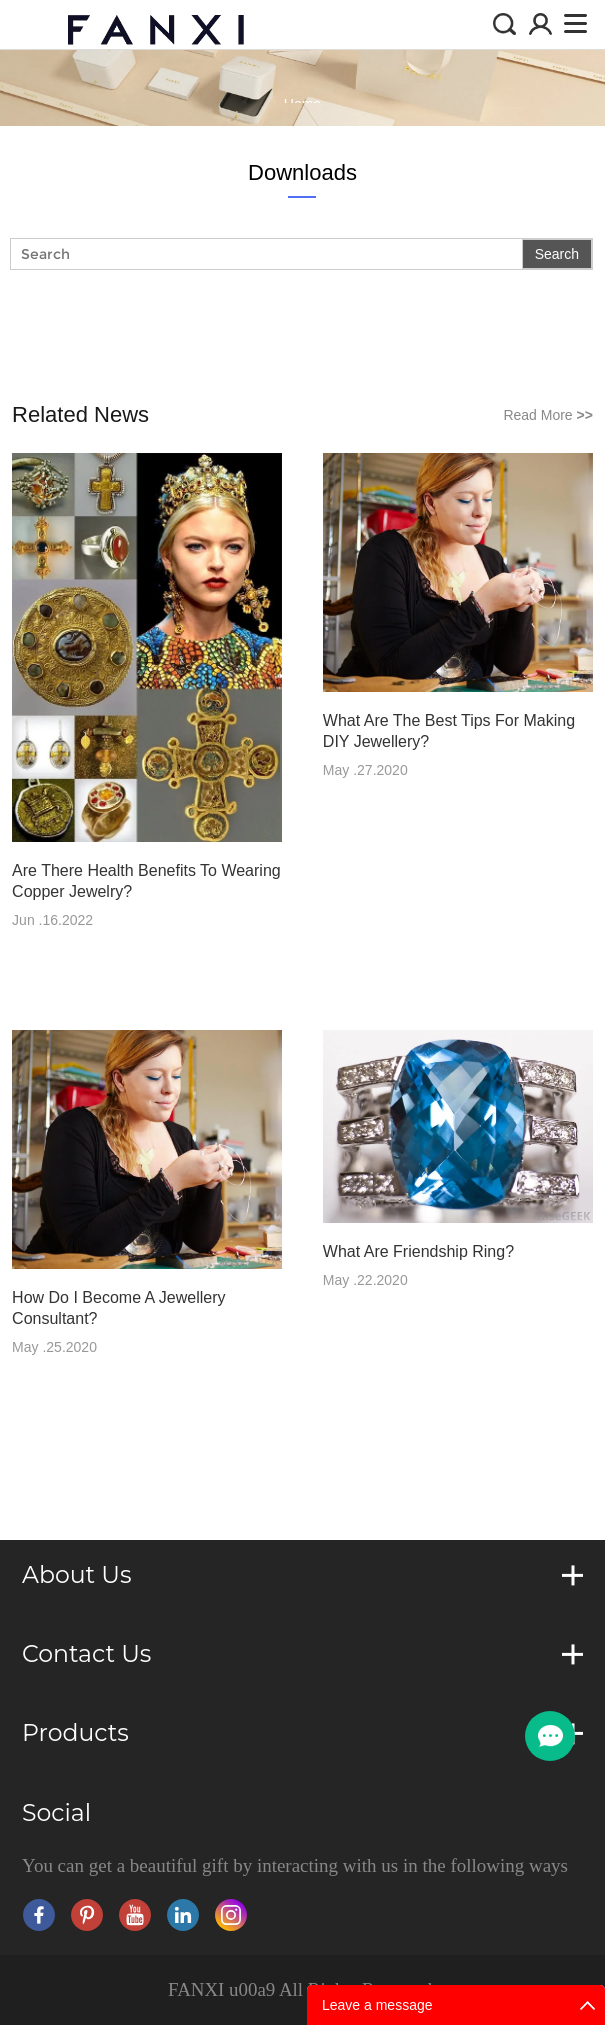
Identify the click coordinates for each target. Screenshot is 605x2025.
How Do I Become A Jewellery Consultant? (118, 1308)
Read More (548, 415)
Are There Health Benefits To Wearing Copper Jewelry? (146, 881)
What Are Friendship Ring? (418, 1251)
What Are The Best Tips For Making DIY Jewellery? (449, 731)
